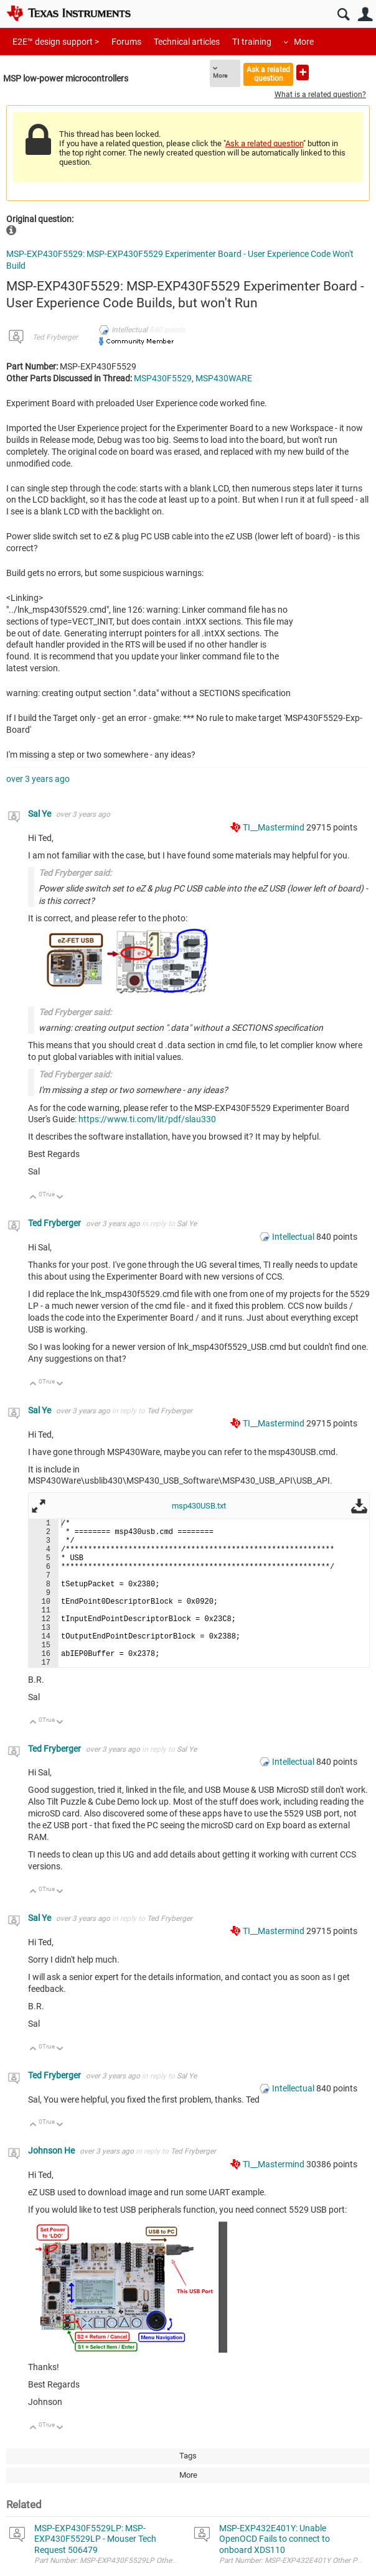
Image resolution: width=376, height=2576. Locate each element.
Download (359, 1506)
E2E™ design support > (55, 42)
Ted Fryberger (55, 337)
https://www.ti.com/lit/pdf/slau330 (147, 1119)
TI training (251, 42)
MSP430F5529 (163, 378)
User (365, 15)
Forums (126, 42)
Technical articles (187, 42)
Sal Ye (40, 814)
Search (343, 15)
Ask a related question (268, 73)
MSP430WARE (223, 378)
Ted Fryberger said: (75, 873)
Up (33, 1198)
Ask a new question (302, 72)
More (304, 42)
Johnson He (52, 2150)
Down (60, 1198)
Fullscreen (39, 1506)
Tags (188, 2455)
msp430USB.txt (199, 1505)
